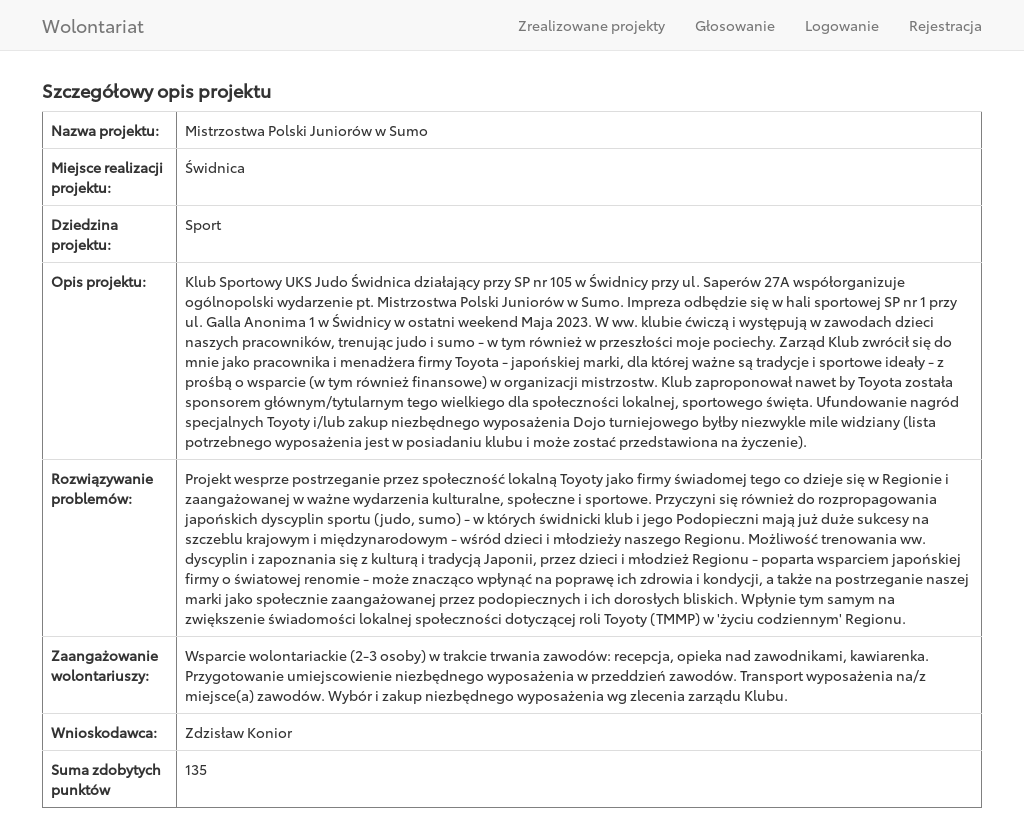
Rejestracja (945, 25)
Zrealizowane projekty (591, 25)
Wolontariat (93, 25)
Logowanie (842, 25)
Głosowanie (735, 25)
